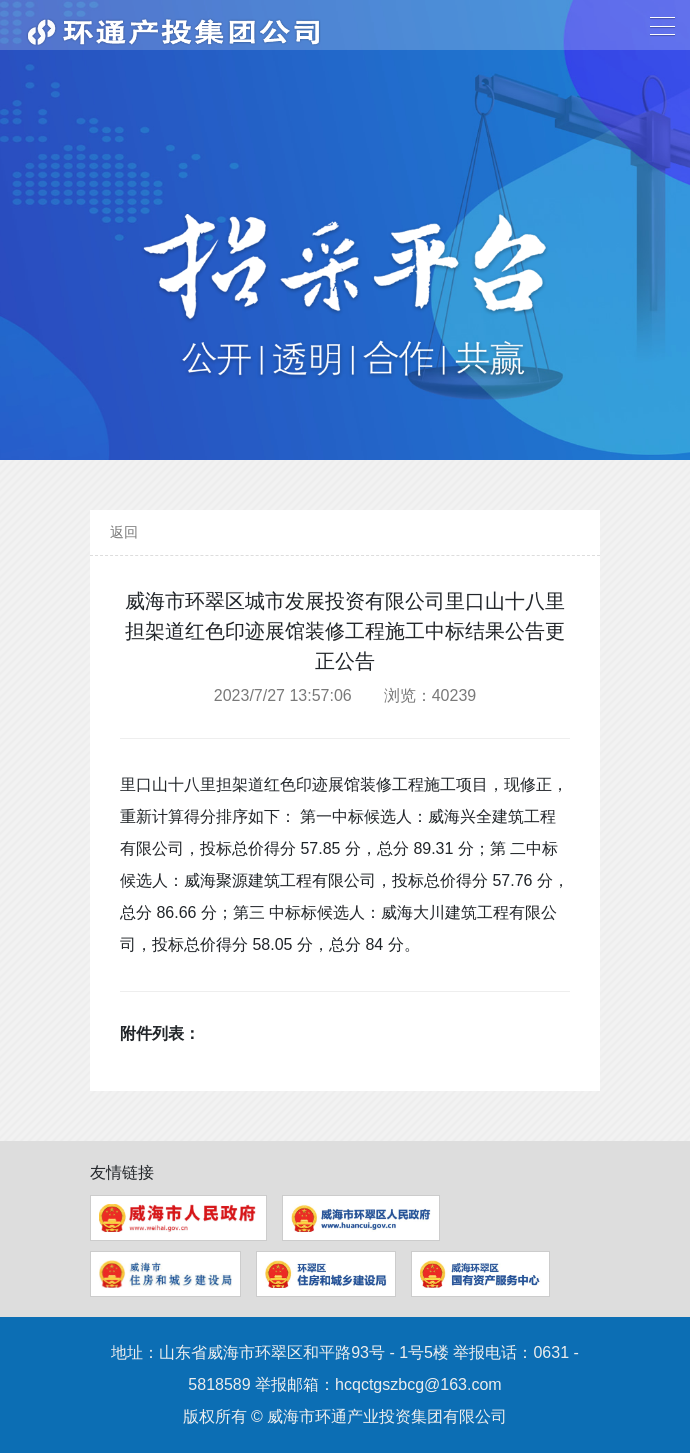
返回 (124, 532)
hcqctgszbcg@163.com (418, 1384)
